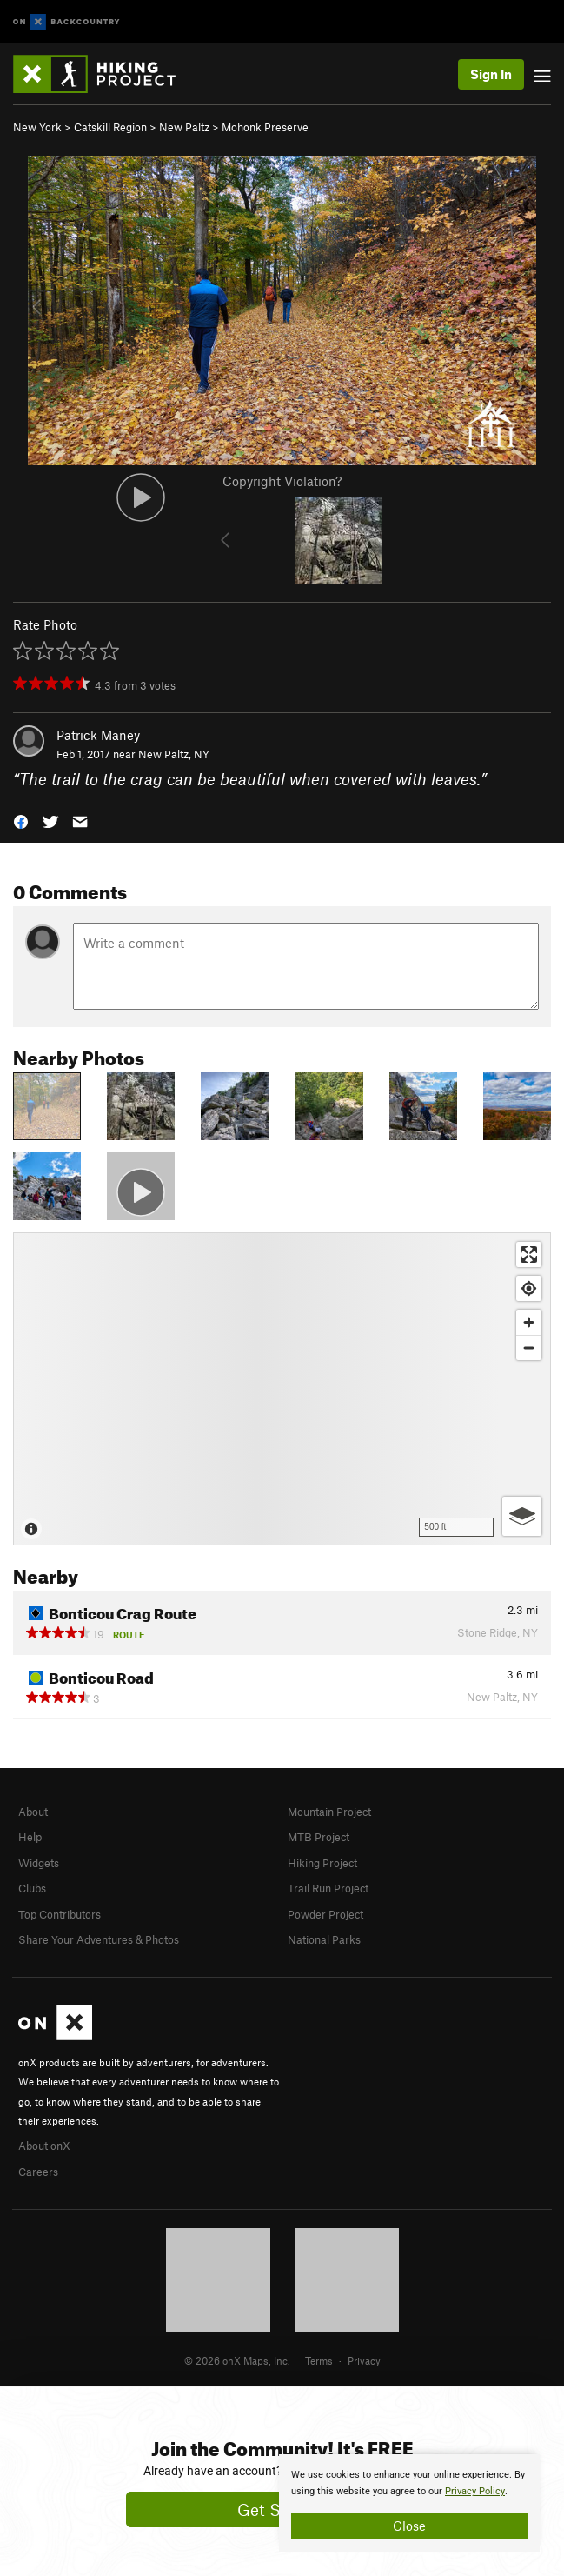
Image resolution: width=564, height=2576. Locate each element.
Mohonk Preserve (265, 127)
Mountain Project (329, 1812)
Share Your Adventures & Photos (98, 1939)
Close (409, 2525)
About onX (44, 2145)
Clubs (32, 1888)
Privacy (364, 2360)
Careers (38, 2172)
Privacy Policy (475, 2491)
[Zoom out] (528, 1347)
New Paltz (184, 127)
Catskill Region (110, 127)
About (33, 1812)
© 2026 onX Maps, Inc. (237, 2360)
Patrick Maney (98, 735)
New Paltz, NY (173, 754)
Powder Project (325, 1914)
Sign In (491, 74)
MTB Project (318, 1837)
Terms (319, 2360)
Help (30, 1837)
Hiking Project (322, 1863)
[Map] (282, 1389)
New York (37, 127)
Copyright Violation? (282, 481)
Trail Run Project (328, 1888)
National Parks (324, 1939)
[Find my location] (528, 1288)
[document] (409, 2502)
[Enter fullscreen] (528, 1254)
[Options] (521, 1516)
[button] (21, 821)
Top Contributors (59, 1914)
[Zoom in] (528, 1322)
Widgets (38, 1863)
